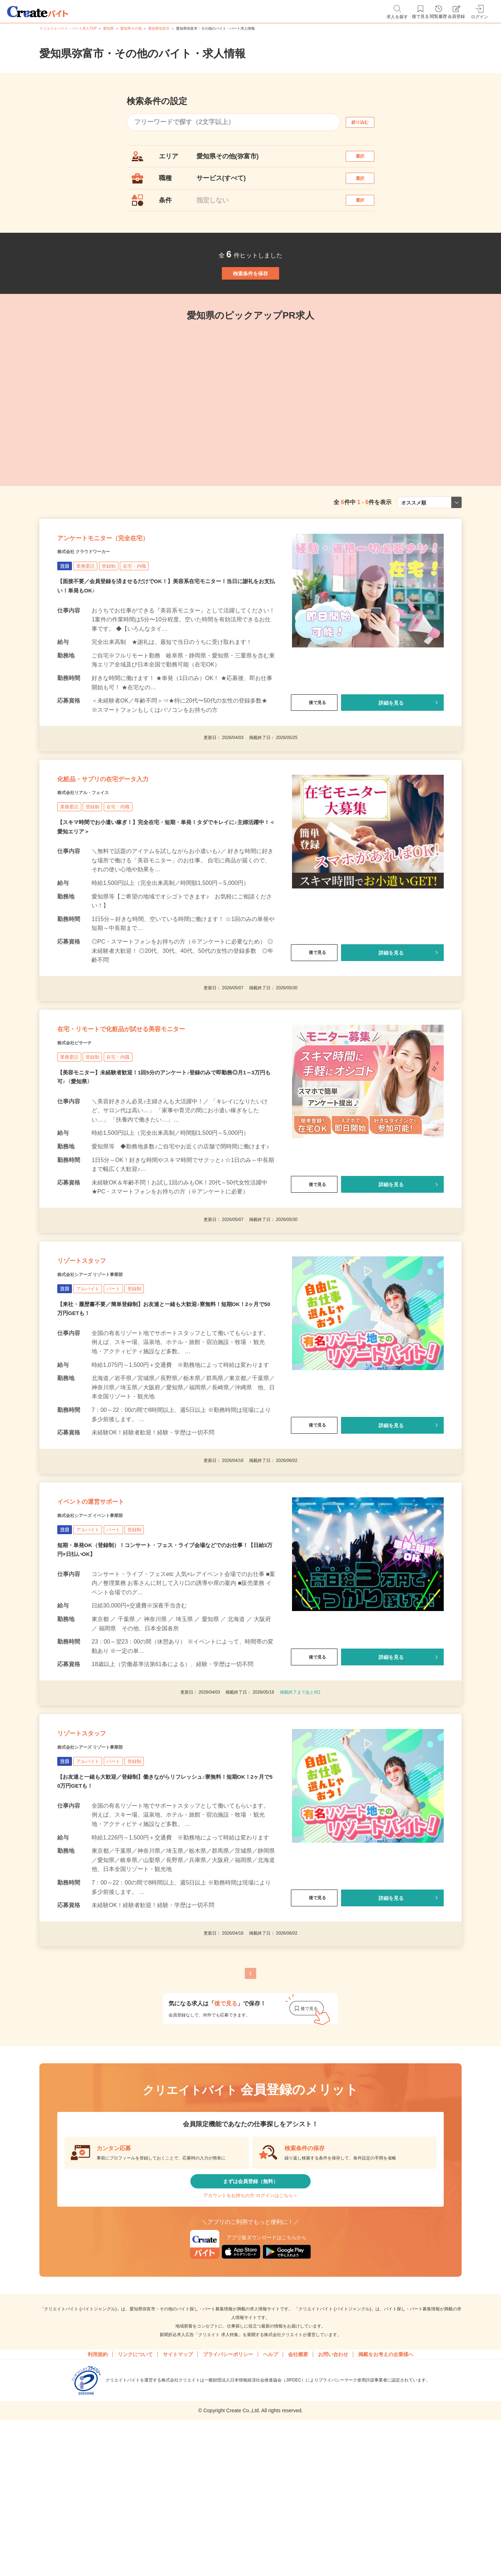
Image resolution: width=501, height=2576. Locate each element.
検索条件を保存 (250, 300)
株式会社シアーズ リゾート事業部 (106, 1363)
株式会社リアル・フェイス (96, 853)
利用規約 (98, 2490)
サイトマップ (178, 2490)
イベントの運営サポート (109, 1600)
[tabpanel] (204, 431)
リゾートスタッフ (95, 1345)
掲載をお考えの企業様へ (385, 2490)
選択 (366, 160)
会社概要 (298, 2490)
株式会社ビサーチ (83, 1117)
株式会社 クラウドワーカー (96, 598)
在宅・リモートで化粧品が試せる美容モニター (156, 1099)
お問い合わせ (333, 2490)
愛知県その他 (131, 28)
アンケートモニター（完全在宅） (128, 581)
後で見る (314, 750)
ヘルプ (270, 2490)
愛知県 (108, 28)
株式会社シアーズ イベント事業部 (106, 1618)
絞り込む (366, 122)
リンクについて (135, 2490)
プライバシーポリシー (228, 2490)
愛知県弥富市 (159, 28)
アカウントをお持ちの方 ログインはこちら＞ (250, 2326)
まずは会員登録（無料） (250, 2304)
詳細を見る (391, 750)
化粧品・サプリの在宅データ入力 (128, 836)
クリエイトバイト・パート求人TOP (68, 28)
